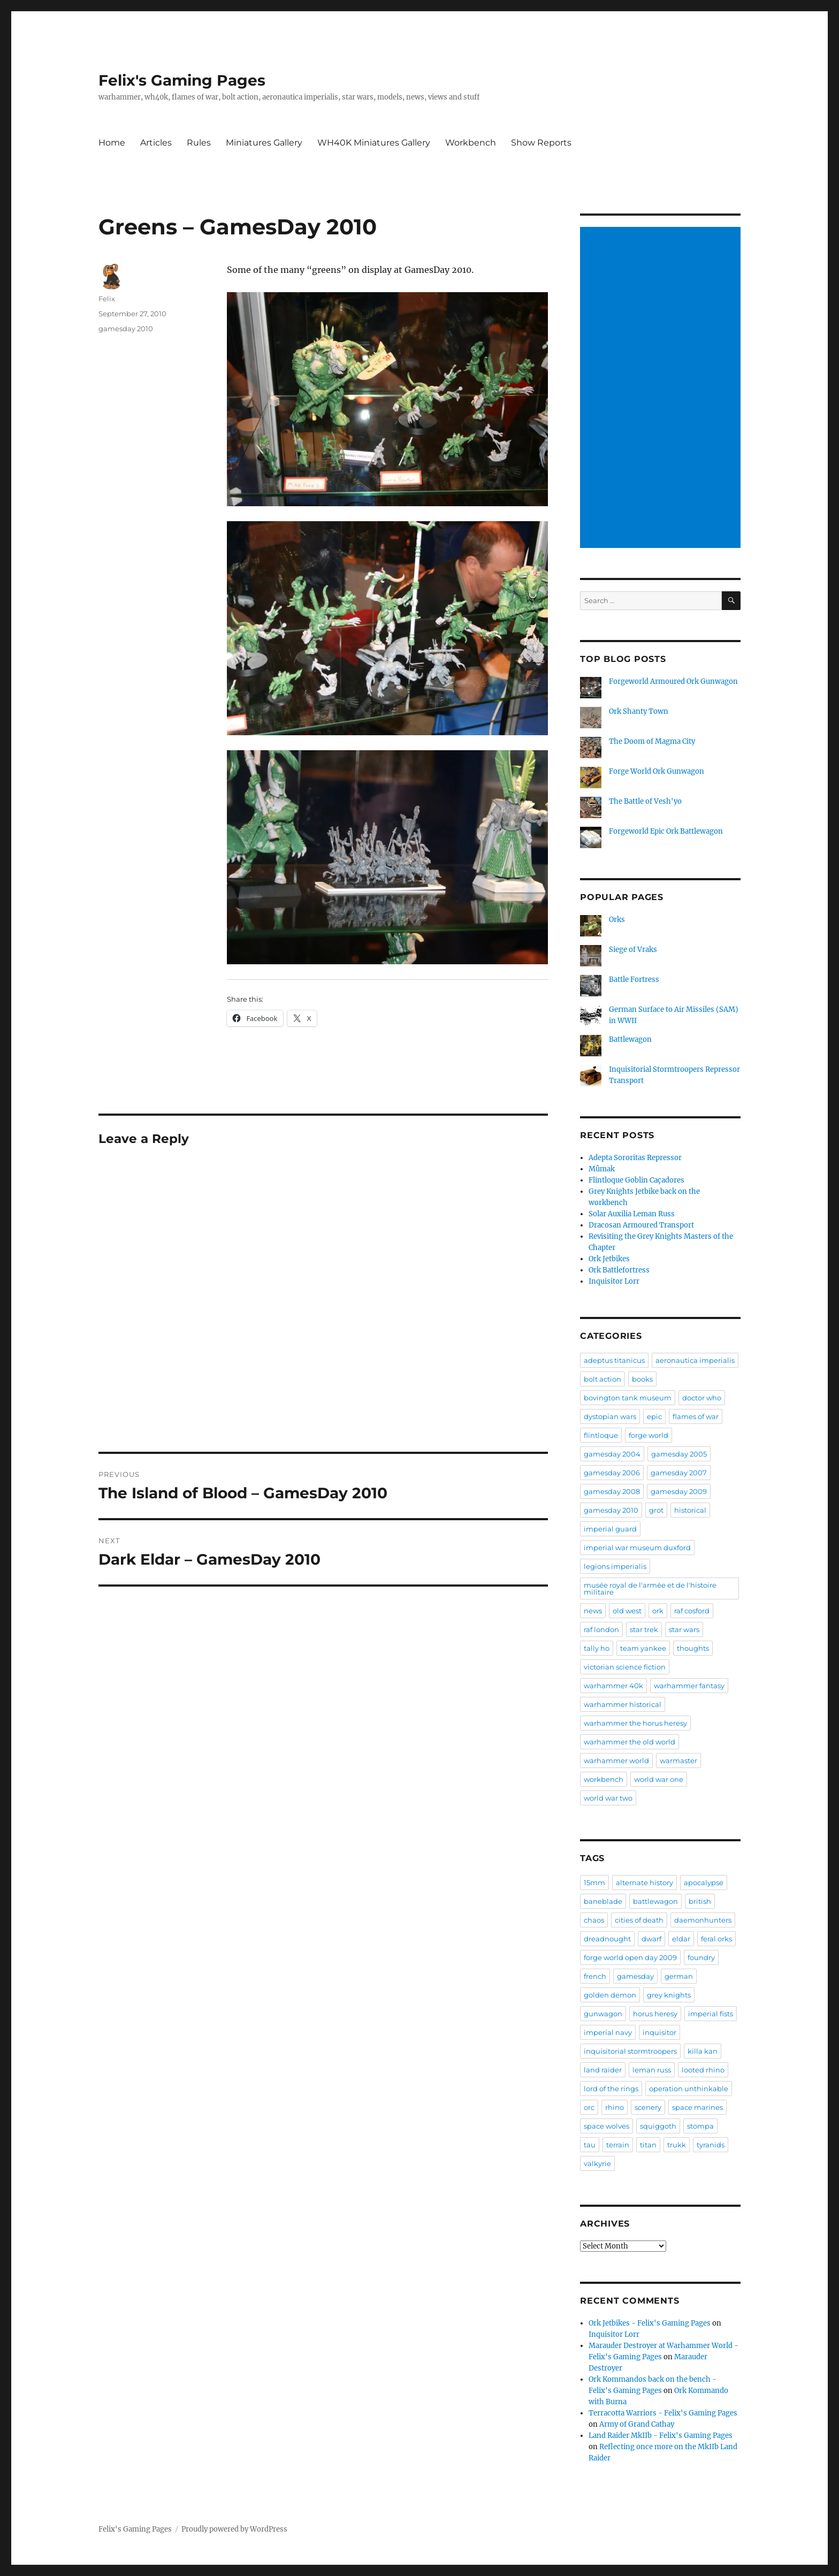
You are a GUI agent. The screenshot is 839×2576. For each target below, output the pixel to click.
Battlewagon (630, 1039)
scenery (648, 2107)
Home (111, 143)
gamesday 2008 (612, 1491)
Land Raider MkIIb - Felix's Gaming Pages (661, 2435)
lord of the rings (611, 2088)
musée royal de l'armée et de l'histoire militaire (650, 1588)
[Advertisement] (662, 388)
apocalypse (703, 1882)
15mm (594, 1882)
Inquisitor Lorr (614, 1281)
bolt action (602, 1379)
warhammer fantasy (689, 1685)
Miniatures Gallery (264, 143)
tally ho (596, 1648)
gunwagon (603, 2013)
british (700, 1901)
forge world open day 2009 (630, 1957)
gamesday (635, 1976)
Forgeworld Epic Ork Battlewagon (666, 831)
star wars (684, 1629)
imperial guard (610, 1529)
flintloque (601, 1435)
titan (648, 2144)
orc (589, 2107)
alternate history (644, 1882)
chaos (594, 1920)
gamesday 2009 (679, 1491)
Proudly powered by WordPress (234, 2529)
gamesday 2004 (612, 1454)
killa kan (703, 2051)
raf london (601, 1629)
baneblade (603, 1901)
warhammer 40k (613, 1685)
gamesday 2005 (679, 1454)
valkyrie (597, 2163)
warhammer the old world (629, 1741)
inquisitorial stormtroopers (630, 2051)
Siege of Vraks (633, 949)
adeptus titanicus (614, 1360)
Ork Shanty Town (638, 711)
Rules (199, 143)
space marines (697, 2107)
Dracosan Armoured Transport (641, 1225)
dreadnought (607, 1938)
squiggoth (658, 2126)
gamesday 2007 (679, 1472)
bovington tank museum (628, 1397)
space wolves (606, 2126)
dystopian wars (610, 1416)
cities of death (639, 1920)
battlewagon (655, 1901)
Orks (617, 919)
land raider (603, 2070)
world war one (658, 1779)
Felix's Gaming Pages (181, 80)
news (593, 1610)
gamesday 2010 (125, 328)
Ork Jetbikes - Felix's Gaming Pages (650, 2323)
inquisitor (659, 2032)
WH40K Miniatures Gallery (373, 143)
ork (657, 1610)
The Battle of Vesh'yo (645, 801)
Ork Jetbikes (609, 1258)
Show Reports (541, 143)
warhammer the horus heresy (635, 1723)
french (595, 1976)
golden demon (610, 1995)
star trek (644, 1629)
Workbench (470, 143)
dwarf (651, 1938)
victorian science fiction (625, 1667)
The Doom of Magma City (652, 741)
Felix (106, 298)
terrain (617, 2144)
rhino (614, 2107)
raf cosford (692, 1610)
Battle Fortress (634, 979)
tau (590, 2144)
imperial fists (710, 2013)
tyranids (710, 2144)
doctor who (701, 1397)
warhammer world (616, 1760)
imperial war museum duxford (637, 1547)
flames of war (696, 1416)
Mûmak (602, 1168)
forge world (648, 1435)
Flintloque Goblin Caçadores (636, 1180)
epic (654, 1416)
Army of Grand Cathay (636, 2424)
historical (690, 1510)
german (679, 1976)
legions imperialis (615, 1566)
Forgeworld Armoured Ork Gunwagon (673, 681)
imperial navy (608, 2032)
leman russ (651, 2070)
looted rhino (703, 2070)
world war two (608, 1798)
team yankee (643, 1648)
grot (656, 1510)
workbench (603, 1779)
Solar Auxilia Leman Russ (632, 1213)
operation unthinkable (688, 2088)
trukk (676, 2144)
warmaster (678, 1760)
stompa (700, 2126)
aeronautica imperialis (695, 1360)
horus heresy (655, 2013)
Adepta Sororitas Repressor (635, 1157)
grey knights (669, 1995)
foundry (701, 1957)
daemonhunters (702, 1920)
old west (627, 1610)
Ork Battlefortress (619, 1270)
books (642, 1379)
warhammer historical (622, 1704)
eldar (681, 1938)
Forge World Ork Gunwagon (656, 771)
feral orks (716, 1938)
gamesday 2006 (612, 1472)
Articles (156, 143)
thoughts (693, 1648)
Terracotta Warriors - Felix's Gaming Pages (663, 2413)
